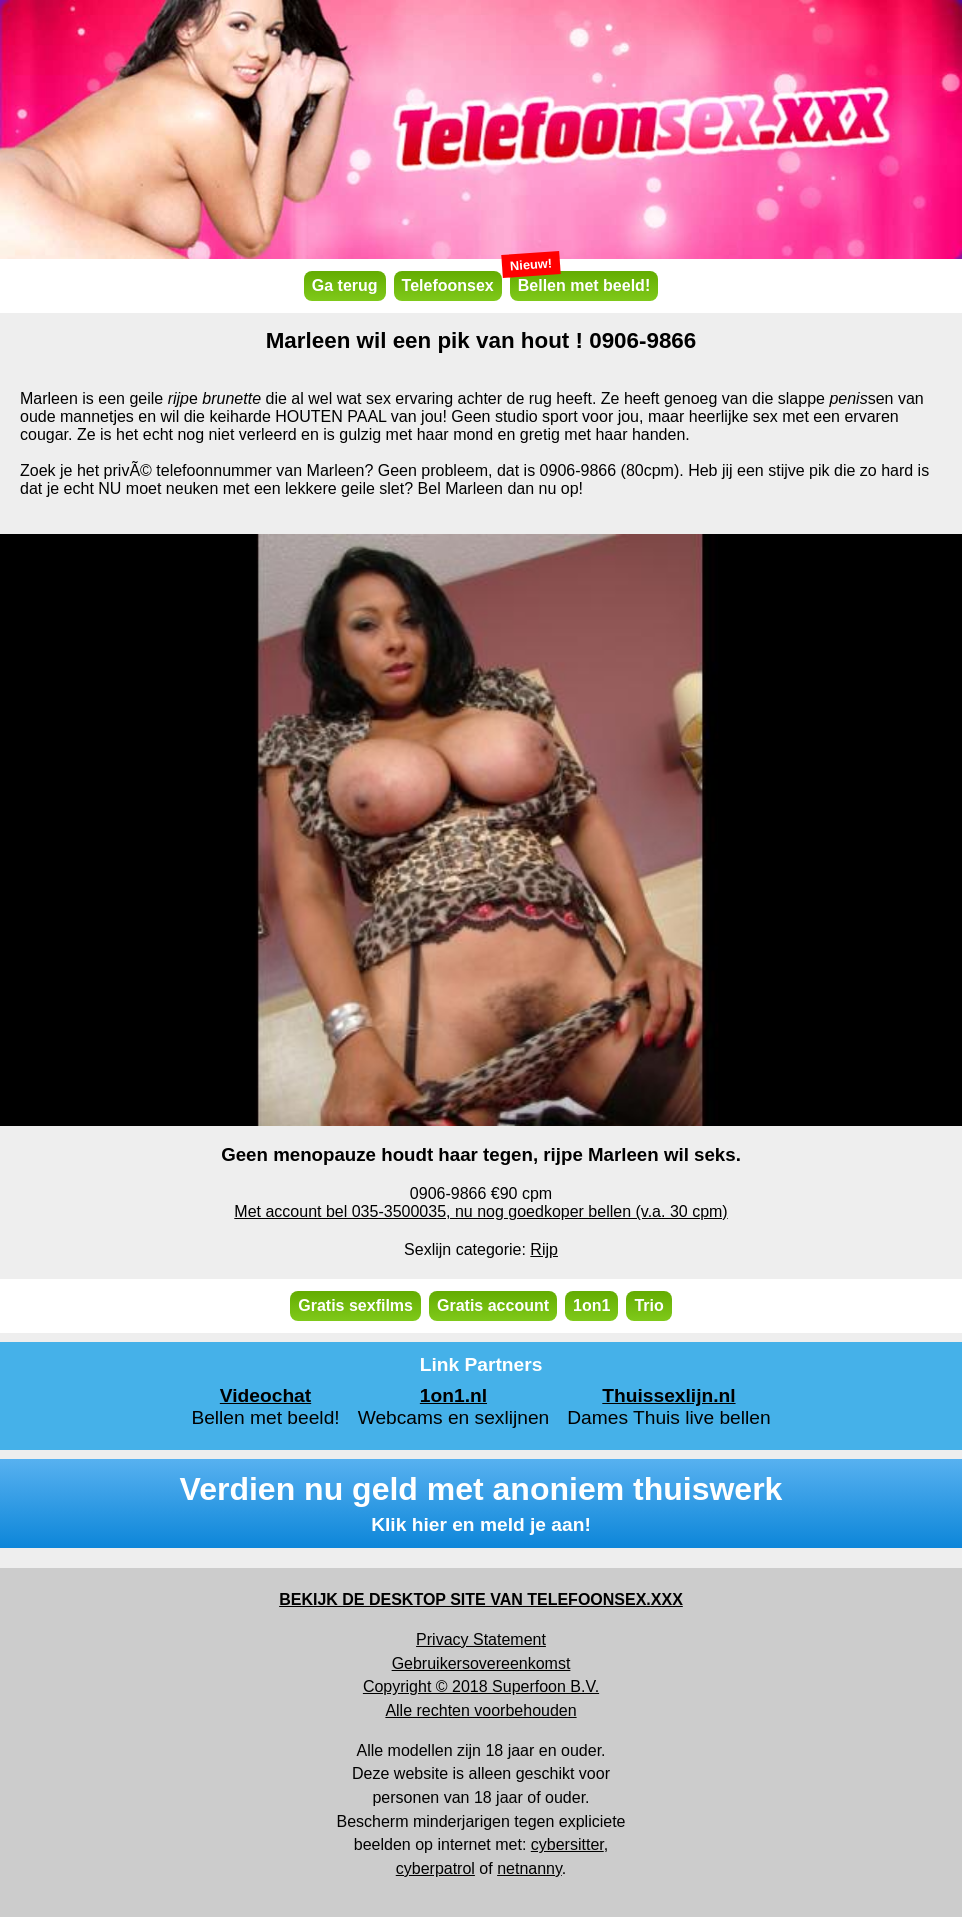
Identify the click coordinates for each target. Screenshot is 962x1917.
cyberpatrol (435, 1868)
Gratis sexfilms (355, 1305)
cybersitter (567, 1844)
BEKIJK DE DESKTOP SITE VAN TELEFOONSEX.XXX (481, 1599)
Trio (648, 1305)
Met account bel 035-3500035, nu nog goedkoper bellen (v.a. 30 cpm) (480, 1211)
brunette (231, 398)
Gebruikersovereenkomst (481, 1663)
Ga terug (345, 285)
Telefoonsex (448, 285)
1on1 (591, 1305)
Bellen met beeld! (580, 282)
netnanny (529, 1868)
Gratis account (493, 1305)
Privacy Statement (481, 1639)
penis (848, 398)
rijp (178, 398)
